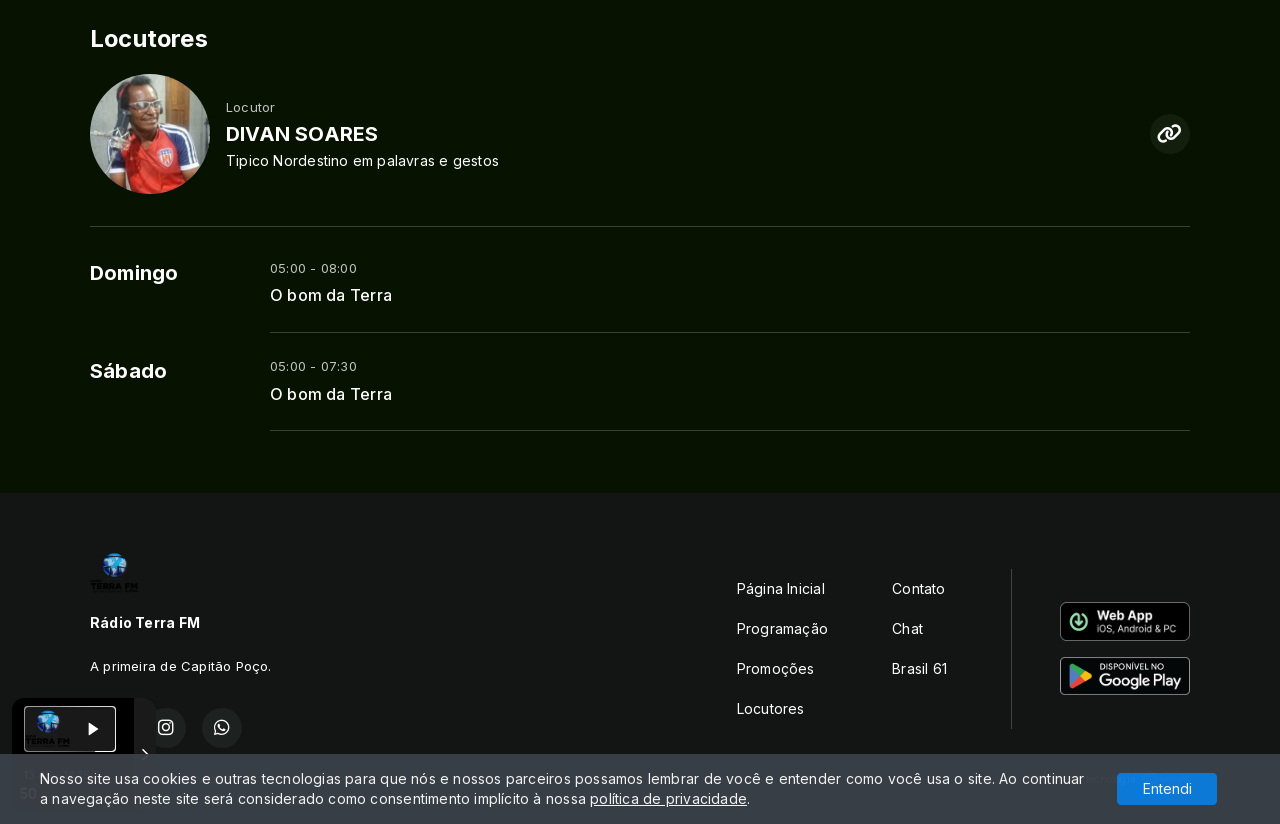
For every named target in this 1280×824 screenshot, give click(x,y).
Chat (907, 628)
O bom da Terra (331, 295)
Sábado (128, 371)
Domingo (134, 273)
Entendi (1167, 788)
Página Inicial (781, 588)
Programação (782, 628)
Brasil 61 (919, 668)
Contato (918, 588)
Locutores (771, 708)
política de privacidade (668, 798)
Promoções (776, 668)
